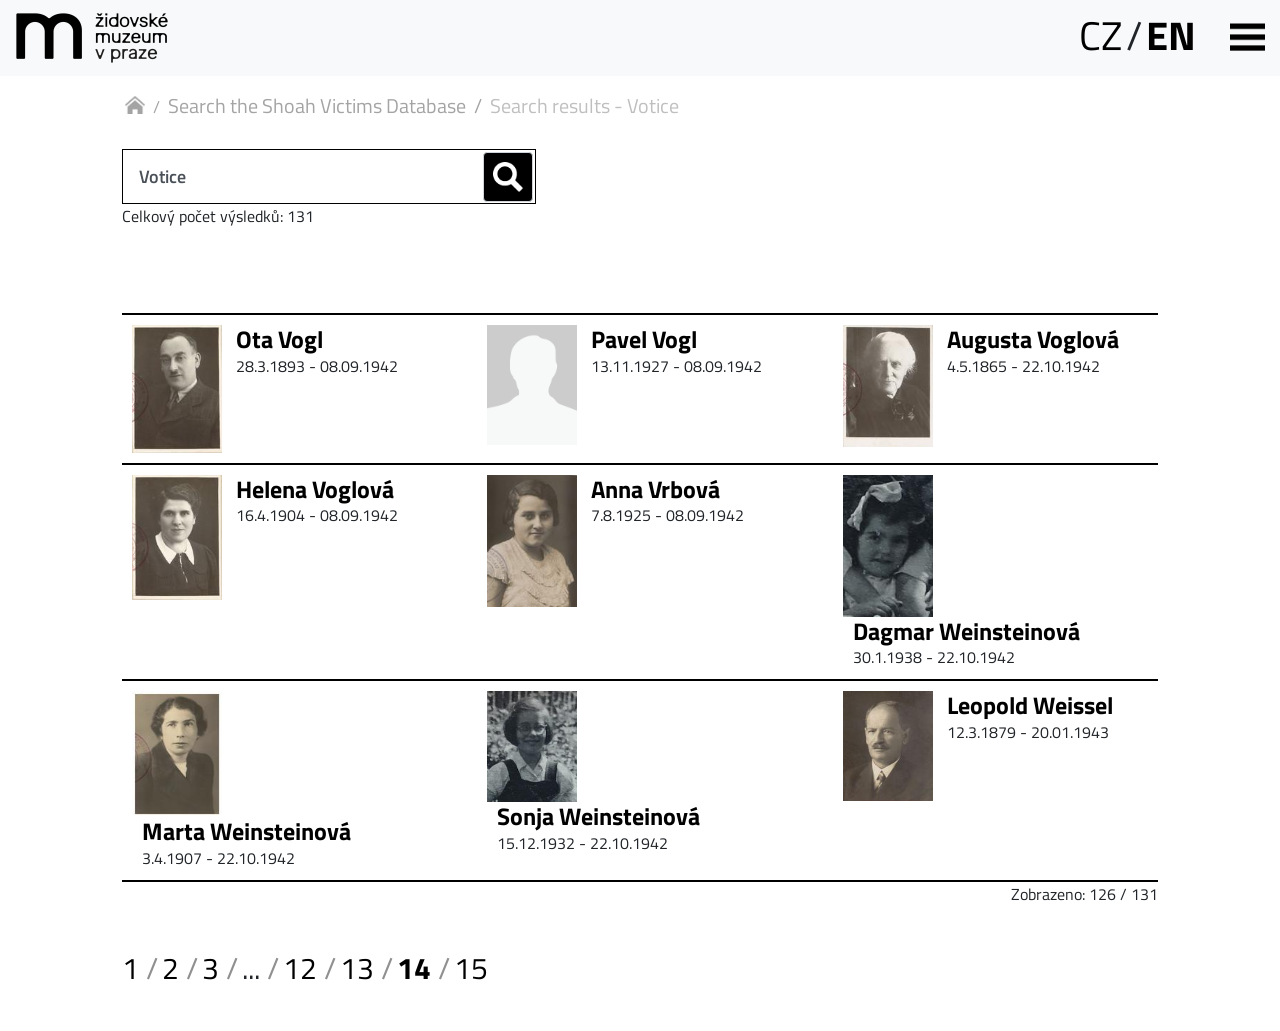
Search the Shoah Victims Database (317, 105)
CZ (1100, 35)
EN (1171, 35)
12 (300, 968)
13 (357, 968)
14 (414, 968)
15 (471, 968)
